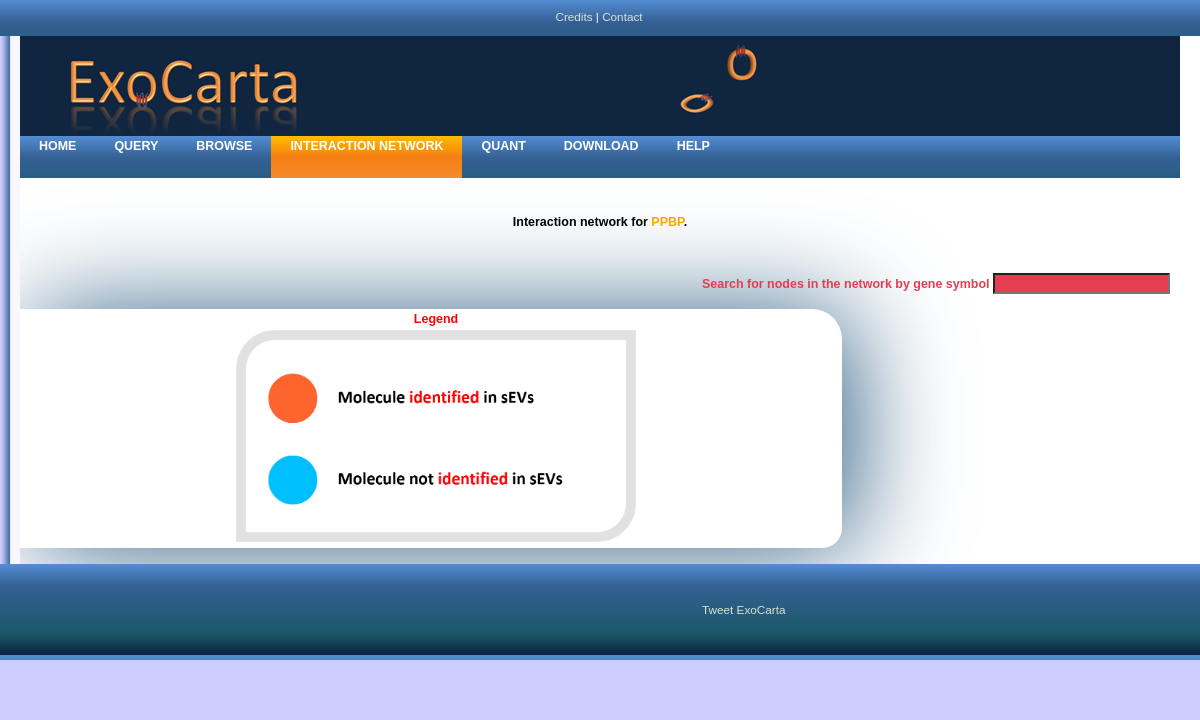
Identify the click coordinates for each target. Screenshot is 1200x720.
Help (693, 146)
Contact (622, 16)
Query (136, 146)
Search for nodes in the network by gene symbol (846, 284)
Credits (573, 16)
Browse (224, 146)
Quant (503, 146)
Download (601, 146)
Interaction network (366, 146)
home (57, 146)
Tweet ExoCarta (743, 609)
